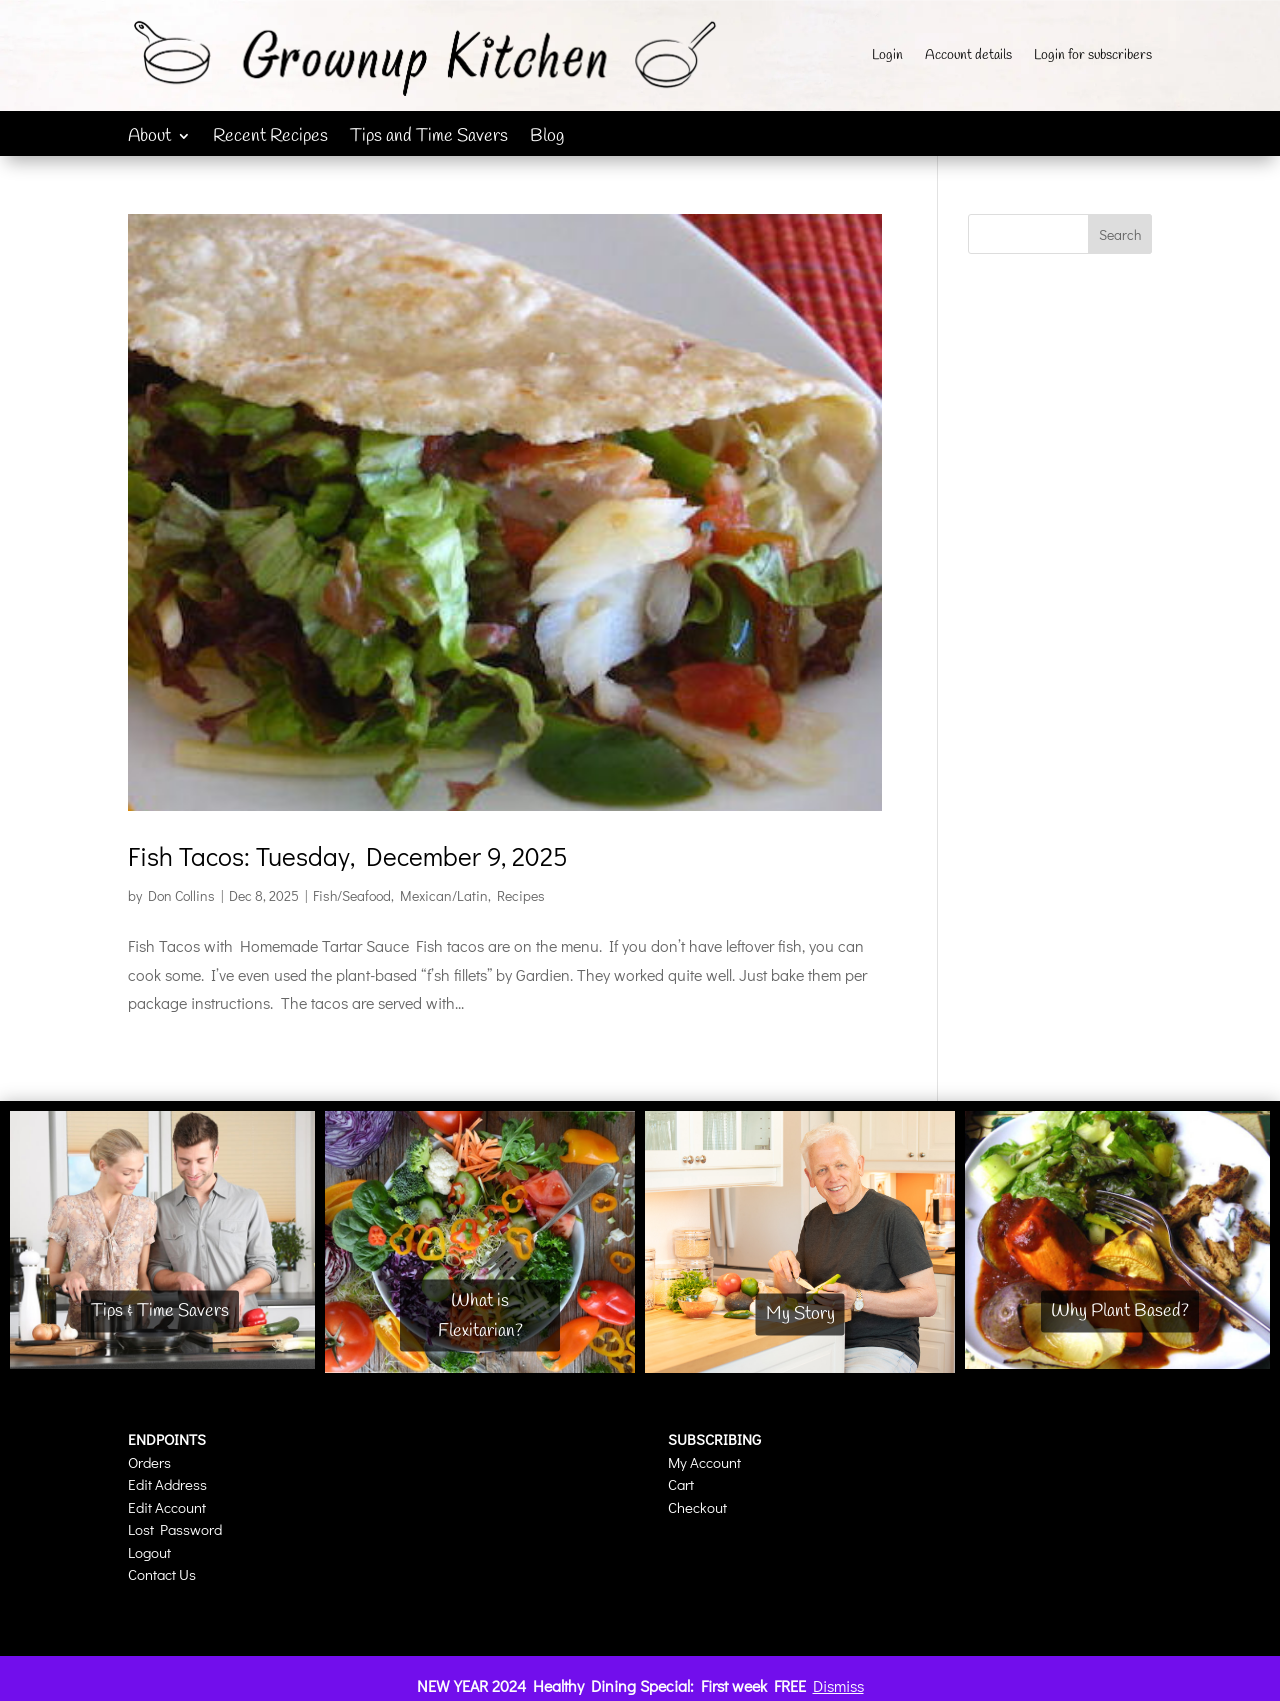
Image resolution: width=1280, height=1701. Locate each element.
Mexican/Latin (444, 895)
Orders (149, 1462)
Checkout (697, 1507)
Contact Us (162, 1574)
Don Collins (181, 895)
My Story (800, 1314)
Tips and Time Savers (429, 138)
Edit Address (167, 1484)
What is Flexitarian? (480, 1315)
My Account (704, 1462)
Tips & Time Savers (160, 1311)
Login (887, 57)
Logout (149, 1552)
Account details (968, 57)
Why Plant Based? (1120, 1311)
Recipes (521, 895)
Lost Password (175, 1529)
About (149, 138)
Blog (547, 138)
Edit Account (167, 1507)
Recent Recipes (270, 138)
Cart (681, 1484)
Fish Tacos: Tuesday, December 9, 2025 (348, 856)
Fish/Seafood (352, 895)
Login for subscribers (1093, 57)
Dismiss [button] (838, 1685)
